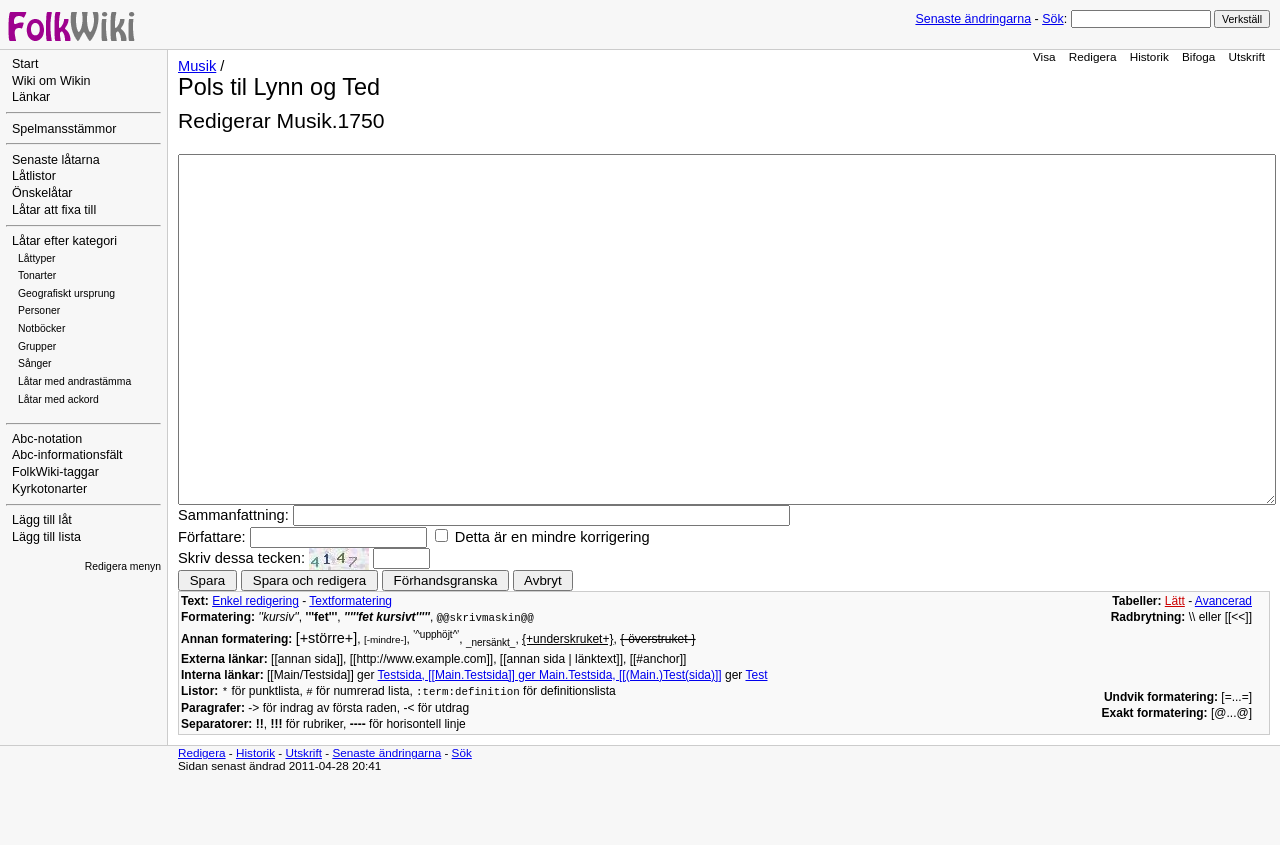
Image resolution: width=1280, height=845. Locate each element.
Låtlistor (34, 176)
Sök (1052, 19)
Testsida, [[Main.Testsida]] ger (458, 744)
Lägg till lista (46, 537)
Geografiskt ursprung (66, 293)
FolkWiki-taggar (55, 472)
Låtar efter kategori (64, 241)
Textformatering (350, 670)
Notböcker (41, 328)
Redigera (1093, 56)
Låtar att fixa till (54, 210)
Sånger (35, 363)
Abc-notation (47, 439)
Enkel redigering (255, 670)
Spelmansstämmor (64, 129)
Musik (197, 66)
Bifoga (1198, 56)
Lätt (1175, 670)
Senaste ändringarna (973, 19)
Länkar (31, 97)
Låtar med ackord (58, 399)
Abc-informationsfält (67, 455)
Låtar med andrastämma (74, 381)
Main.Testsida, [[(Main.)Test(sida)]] (630, 744)
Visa (1044, 56)
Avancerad (1223, 670)
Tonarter (37, 275)
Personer (39, 310)
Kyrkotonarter (49, 489)
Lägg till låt (42, 520)
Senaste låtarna (56, 160)
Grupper (37, 346)
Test (756, 744)
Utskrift (1247, 56)
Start (25, 64)
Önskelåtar (42, 193)
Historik (1149, 56)
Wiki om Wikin (51, 81)
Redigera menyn (123, 566)
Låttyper (37, 258)
